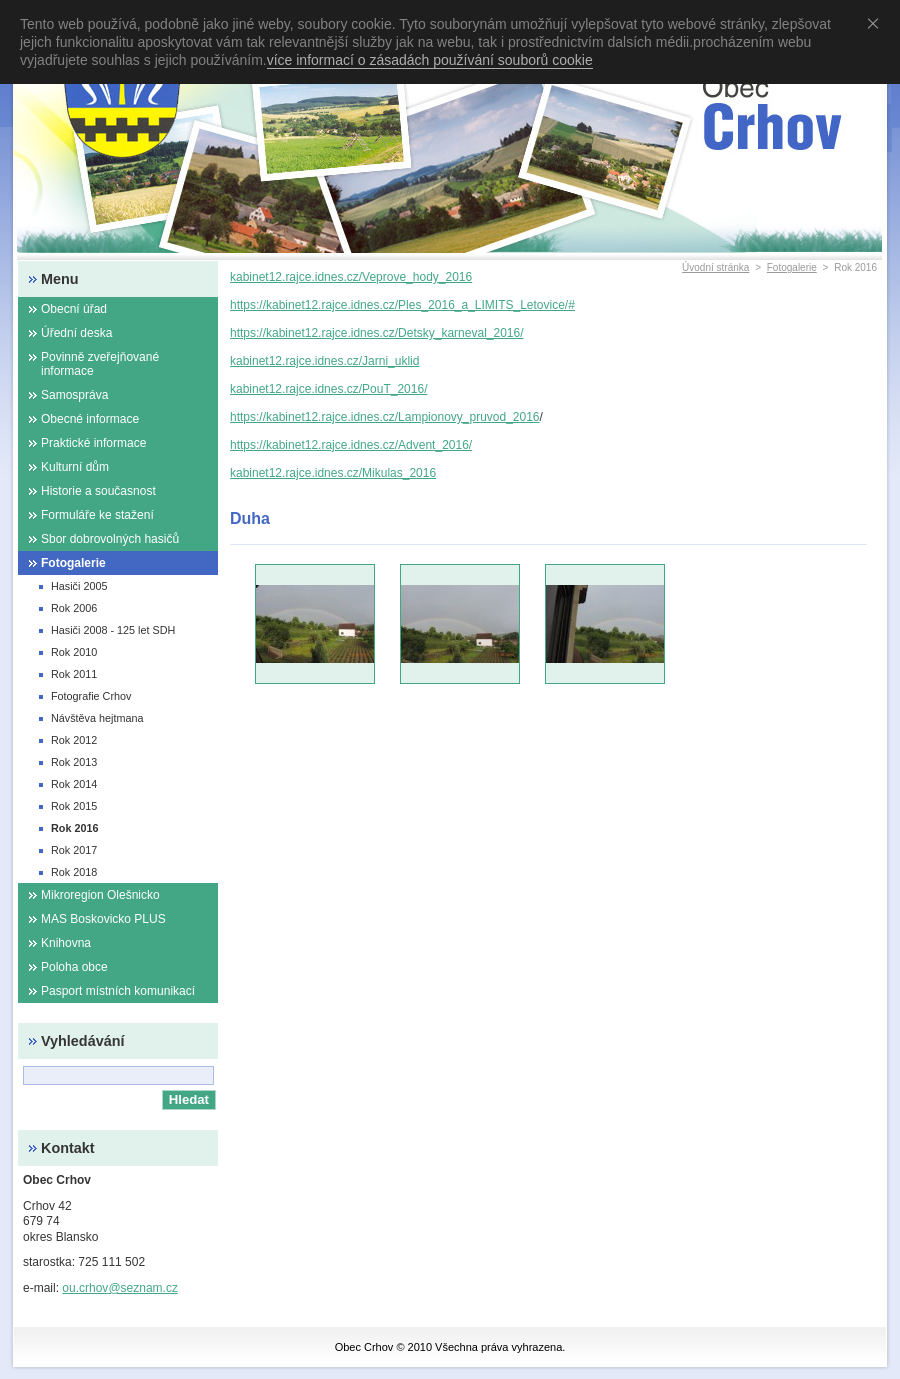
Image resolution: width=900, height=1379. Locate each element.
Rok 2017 (74, 850)
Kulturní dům (75, 467)
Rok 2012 (74, 740)
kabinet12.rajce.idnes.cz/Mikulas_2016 (333, 473)
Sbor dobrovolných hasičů (110, 539)
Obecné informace (90, 419)
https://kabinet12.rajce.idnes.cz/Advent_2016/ (351, 445)
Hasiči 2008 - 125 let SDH (113, 630)
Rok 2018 (74, 872)
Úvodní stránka (715, 267)
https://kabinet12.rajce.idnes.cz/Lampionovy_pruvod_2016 (385, 417)
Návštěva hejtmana (97, 718)
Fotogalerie (792, 267)
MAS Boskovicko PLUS (103, 919)
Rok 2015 (74, 806)
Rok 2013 (74, 762)
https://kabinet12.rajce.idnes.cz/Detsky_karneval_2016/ (377, 333)
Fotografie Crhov (91, 696)
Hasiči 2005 (79, 586)
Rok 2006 (74, 608)
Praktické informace (93, 443)
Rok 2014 (74, 784)
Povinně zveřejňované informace (100, 364)
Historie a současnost (98, 491)
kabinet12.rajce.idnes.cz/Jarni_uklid (324, 361)
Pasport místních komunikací (118, 991)
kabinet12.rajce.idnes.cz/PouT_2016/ (328, 389)
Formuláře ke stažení (97, 515)
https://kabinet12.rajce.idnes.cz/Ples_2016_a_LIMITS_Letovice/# (402, 305)
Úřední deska (76, 333)
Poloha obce (74, 967)
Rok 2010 (74, 652)
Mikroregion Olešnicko (100, 895)
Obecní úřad (74, 309)
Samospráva (74, 395)
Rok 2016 (74, 828)
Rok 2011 (74, 674)
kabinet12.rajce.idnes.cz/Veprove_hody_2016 (351, 277)
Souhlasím (877, 23)
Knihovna (66, 943)
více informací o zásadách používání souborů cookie (430, 60)
